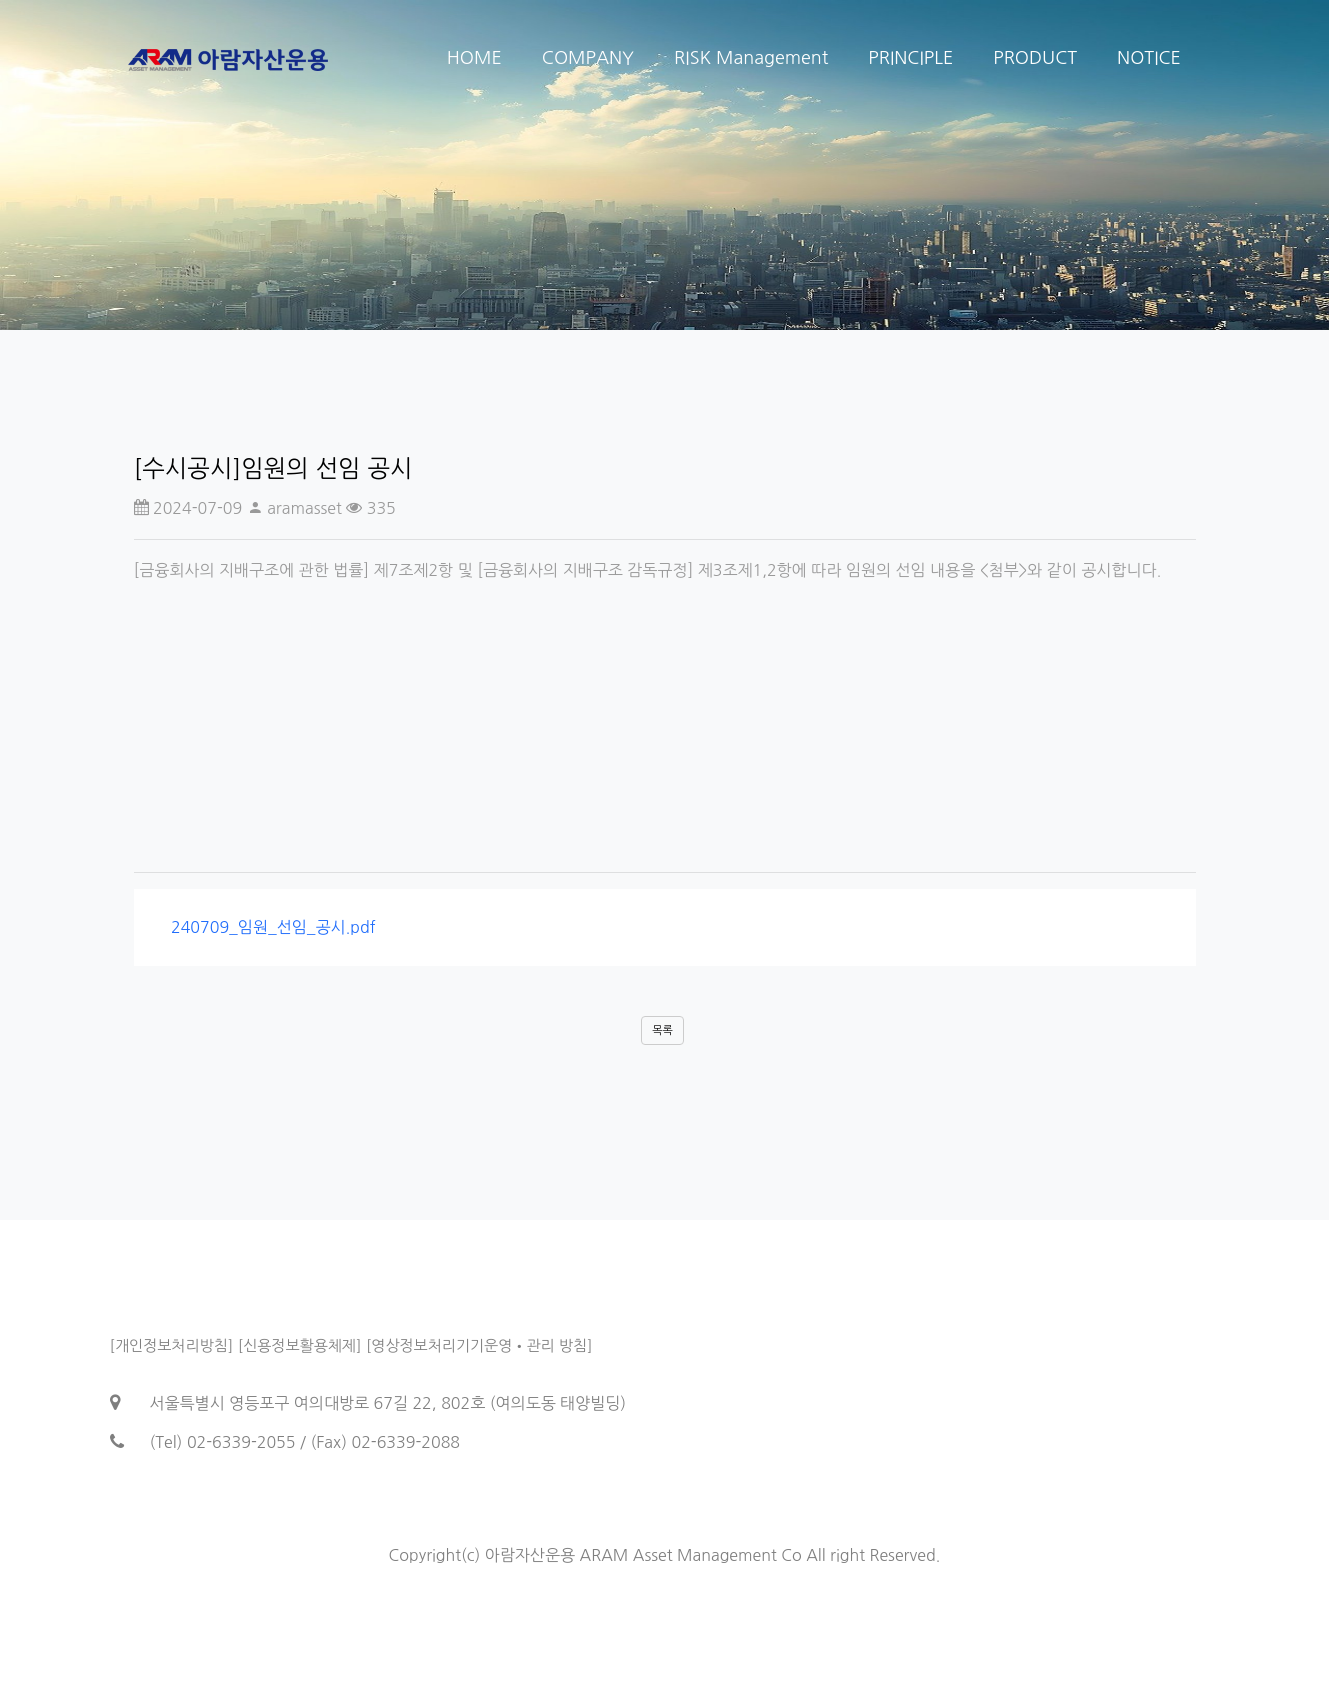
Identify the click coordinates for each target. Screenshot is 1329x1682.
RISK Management (751, 58)
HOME (474, 58)
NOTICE (1149, 58)
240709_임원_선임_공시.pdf (267, 927)
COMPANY (588, 58)
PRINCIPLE (910, 58)
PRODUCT (1035, 58)
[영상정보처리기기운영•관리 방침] (479, 1345)
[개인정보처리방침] (172, 1345)
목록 (662, 1030)
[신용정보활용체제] (300, 1345)
